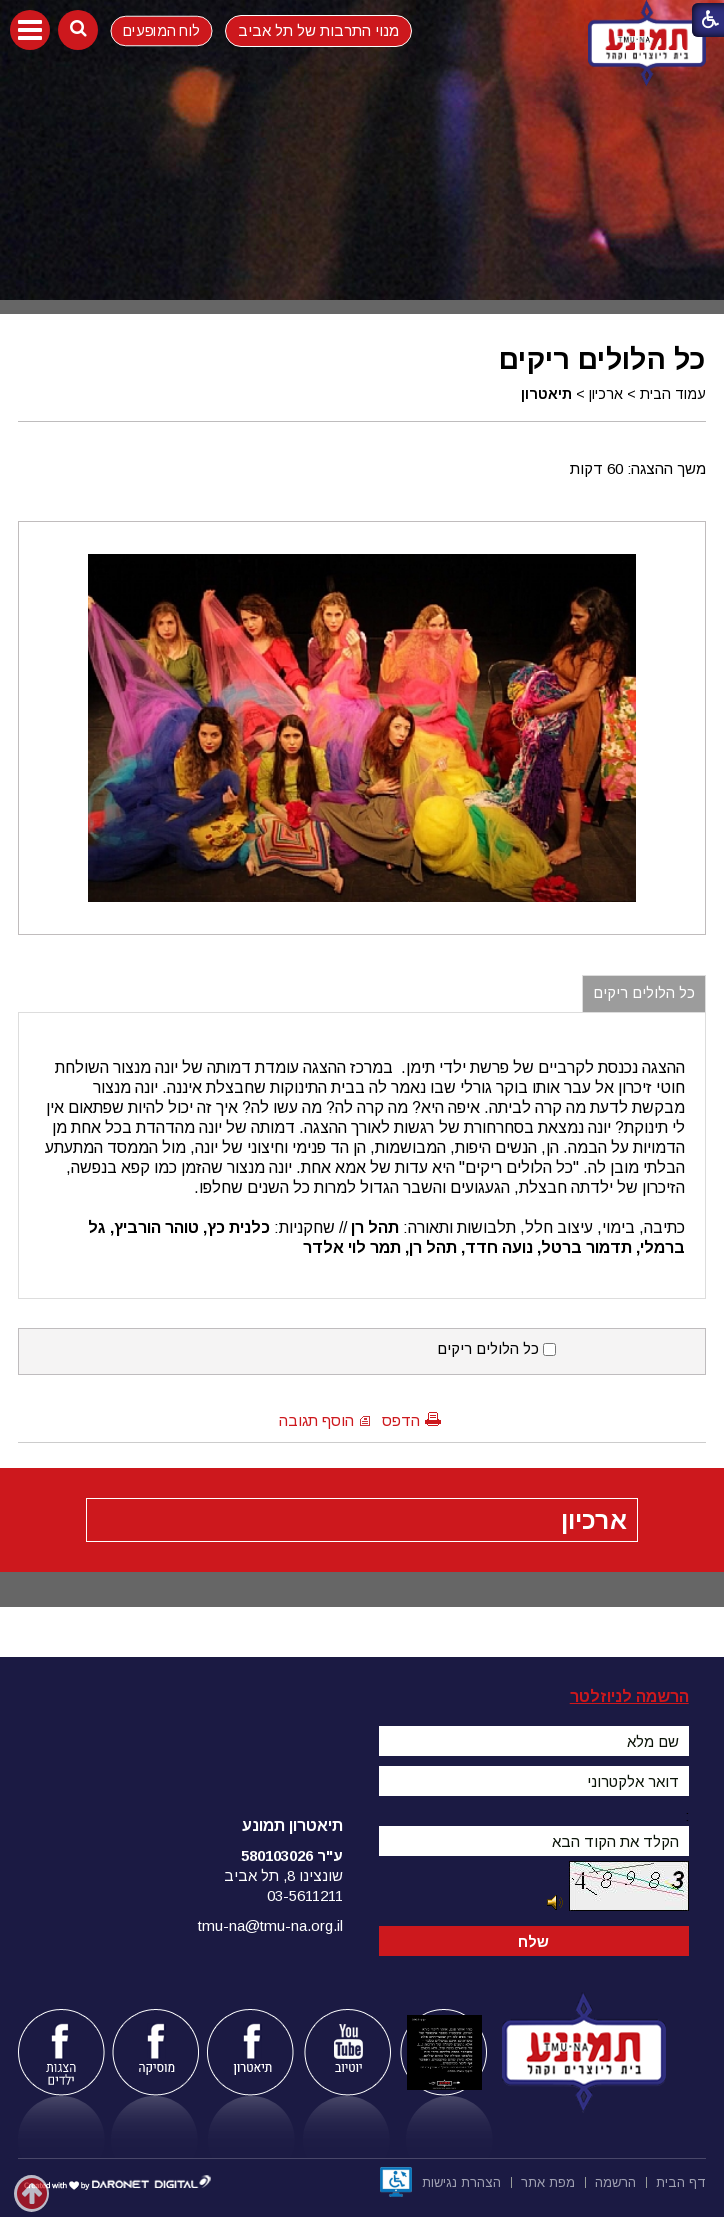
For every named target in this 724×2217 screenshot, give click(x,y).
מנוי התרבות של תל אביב (318, 30)
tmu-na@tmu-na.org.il (270, 1925)
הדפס (401, 1420)
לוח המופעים (162, 30)
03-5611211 (305, 1895)
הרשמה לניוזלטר (629, 1696)
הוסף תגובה (316, 1420)
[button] (30, 30)
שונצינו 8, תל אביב (283, 1875)
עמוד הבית (673, 394)
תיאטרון (546, 394)
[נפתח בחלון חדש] (396, 2182)
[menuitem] (681, 2180)
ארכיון (606, 394)
